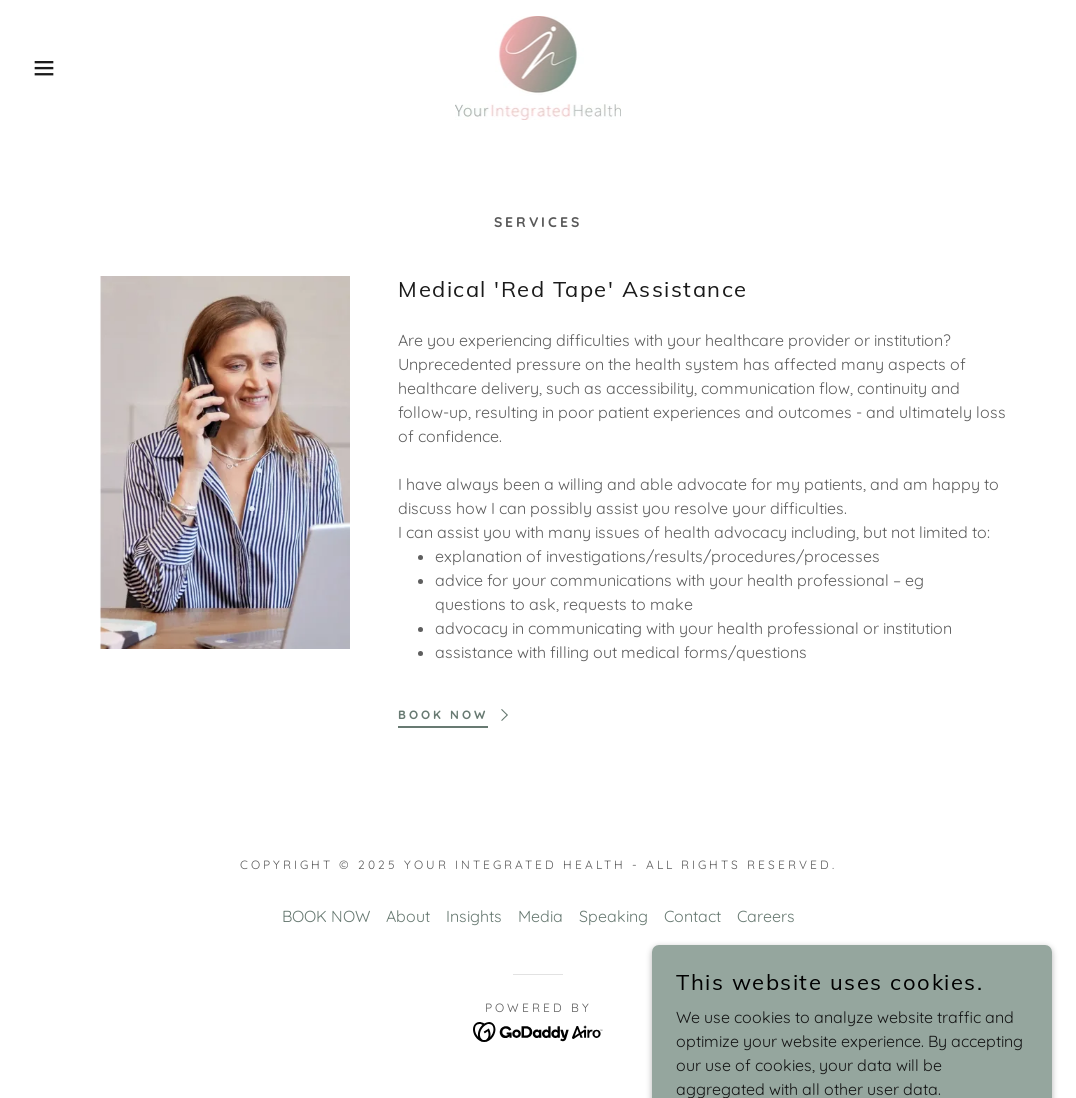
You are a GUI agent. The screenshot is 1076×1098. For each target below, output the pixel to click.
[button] (54, 68)
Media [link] (540, 916)
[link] (537, 66)
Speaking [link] (613, 916)
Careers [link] (766, 916)
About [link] (408, 916)
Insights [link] (474, 916)
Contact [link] (692, 916)
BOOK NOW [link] (326, 916)
